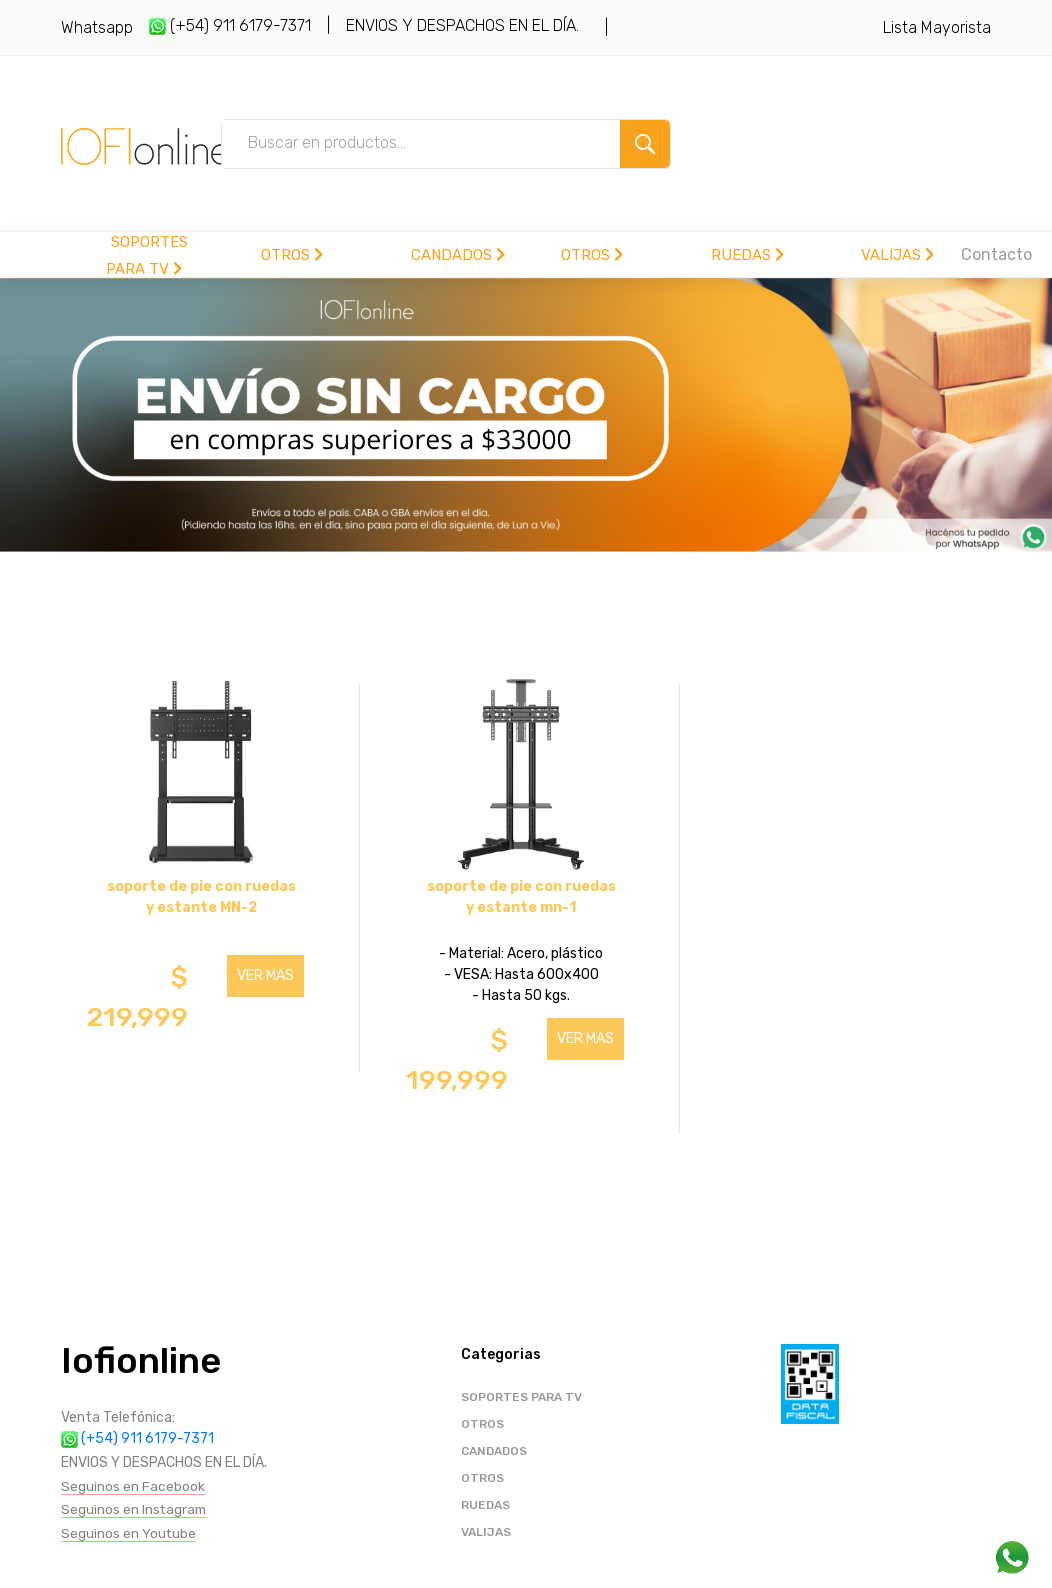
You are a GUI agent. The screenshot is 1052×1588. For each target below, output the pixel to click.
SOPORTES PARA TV (521, 1397)
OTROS (292, 255)
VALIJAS (897, 255)
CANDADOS (458, 255)
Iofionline (141, 1360)
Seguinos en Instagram (135, 1509)
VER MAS (265, 975)
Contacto (996, 254)
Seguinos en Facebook (133, 1486)
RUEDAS (747, 255)
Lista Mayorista (937, 27)
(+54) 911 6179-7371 (230, 25)
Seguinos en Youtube (129, 1533)
